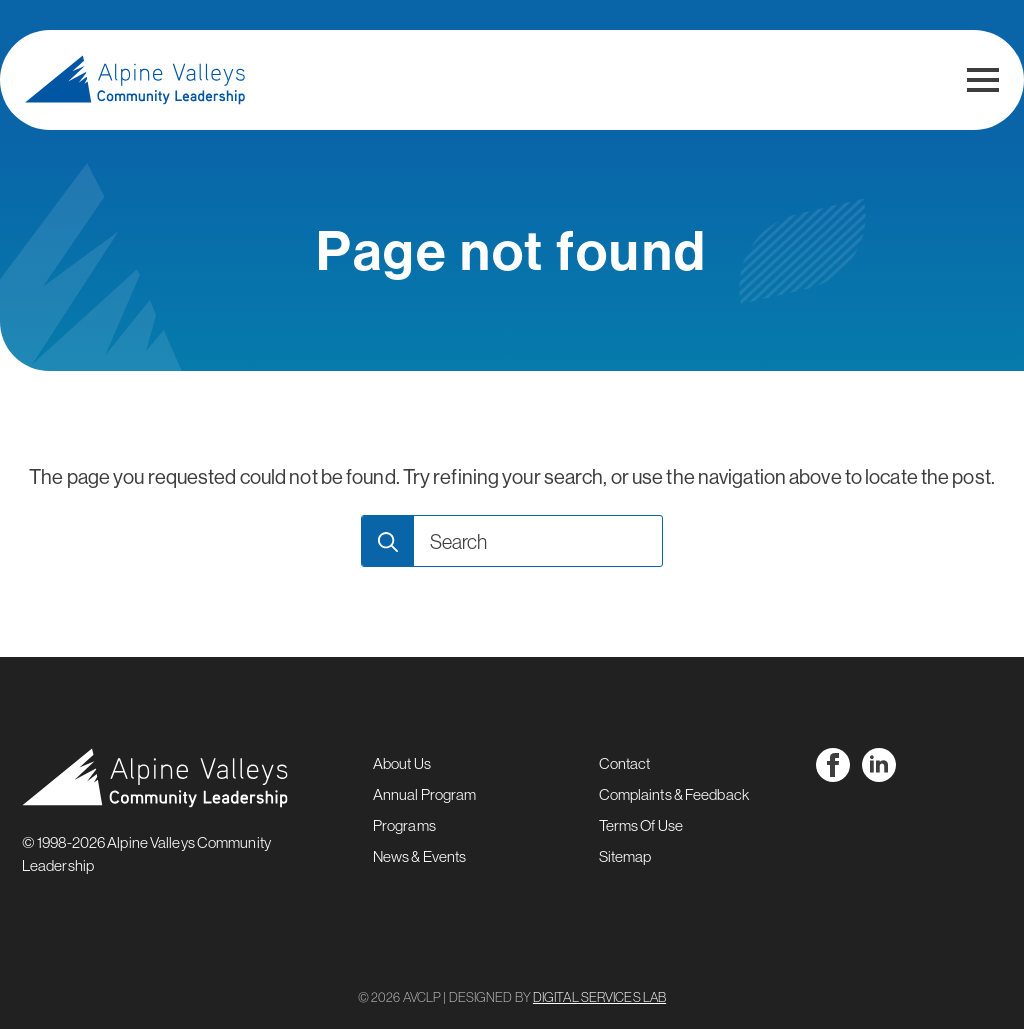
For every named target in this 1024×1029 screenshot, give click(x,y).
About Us (402, 763)
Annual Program (425, 794)
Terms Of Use (641, 825)
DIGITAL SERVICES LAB (599, 997)
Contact (625, 763)
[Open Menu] (983, 80)
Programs (404, 825)
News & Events (419, 856)
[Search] (388, 542)
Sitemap (625, 856)
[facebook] (833, 765)
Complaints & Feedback (674, 794)
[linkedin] (879, 765)
